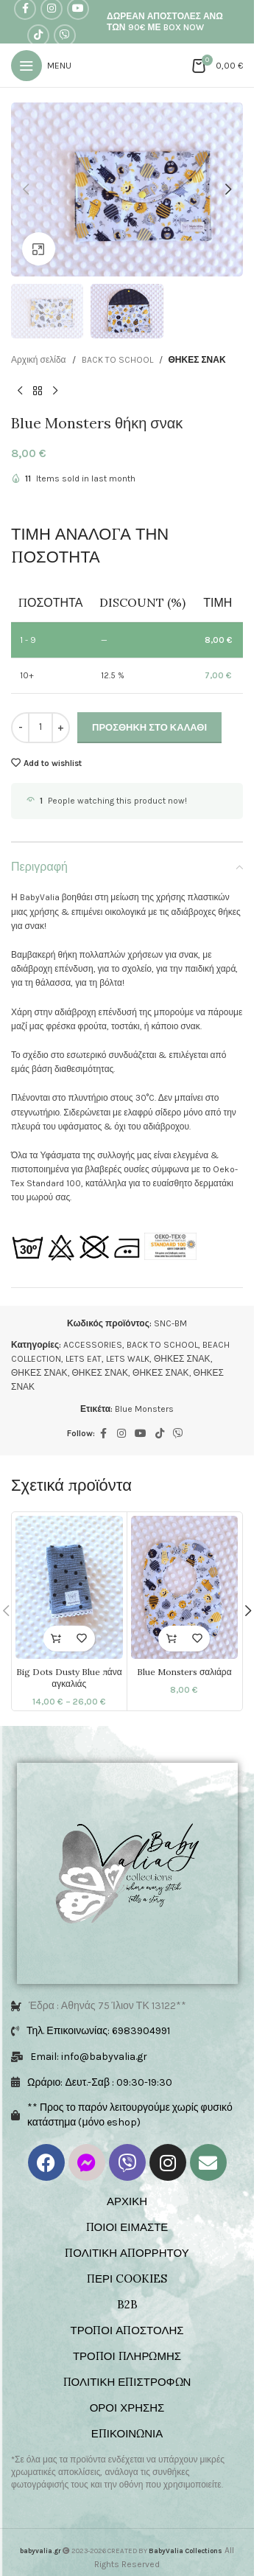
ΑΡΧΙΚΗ (127, 2201)
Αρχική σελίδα (38, 360)
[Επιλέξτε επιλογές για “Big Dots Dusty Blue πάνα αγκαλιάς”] (56, 1638)
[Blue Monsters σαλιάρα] (185, 1587)
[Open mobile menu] (41, 65)
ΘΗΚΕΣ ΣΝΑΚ (197, 360)
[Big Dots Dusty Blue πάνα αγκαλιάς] (69, 1587)
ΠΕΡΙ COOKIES (127, 2279)
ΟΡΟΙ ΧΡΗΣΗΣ (127, 2408)
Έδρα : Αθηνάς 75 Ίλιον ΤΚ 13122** (107, 2005)
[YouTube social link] (140, 1434)
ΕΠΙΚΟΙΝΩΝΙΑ (127, 2433)
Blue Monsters (144, 1409)
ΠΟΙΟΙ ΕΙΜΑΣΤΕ (127, 2227)
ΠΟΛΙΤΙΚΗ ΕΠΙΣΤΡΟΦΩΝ (127, 2382)
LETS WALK (127, 1359)
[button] (25, 189)
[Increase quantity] (61, 727)
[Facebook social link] (104, 1434)
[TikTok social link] (38, 35)
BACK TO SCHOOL (117, 360)
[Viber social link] (65, 35)
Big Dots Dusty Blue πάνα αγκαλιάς (69, 1678)
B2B (127, 2304)
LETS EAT (84, 1359)
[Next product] (55, 391)
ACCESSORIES (92, 1345)
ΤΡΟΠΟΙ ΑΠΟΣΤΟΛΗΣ (126, 2330)
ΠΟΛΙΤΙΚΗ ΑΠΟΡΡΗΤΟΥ (126, 2253)
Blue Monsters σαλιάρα (184, 1671)
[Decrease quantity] (20, 727)
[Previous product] (20, 391)
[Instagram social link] (121, 1434)
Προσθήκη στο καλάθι (149, 727)
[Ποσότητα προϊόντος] (40, 727)
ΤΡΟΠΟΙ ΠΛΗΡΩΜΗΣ (127, 2356)
